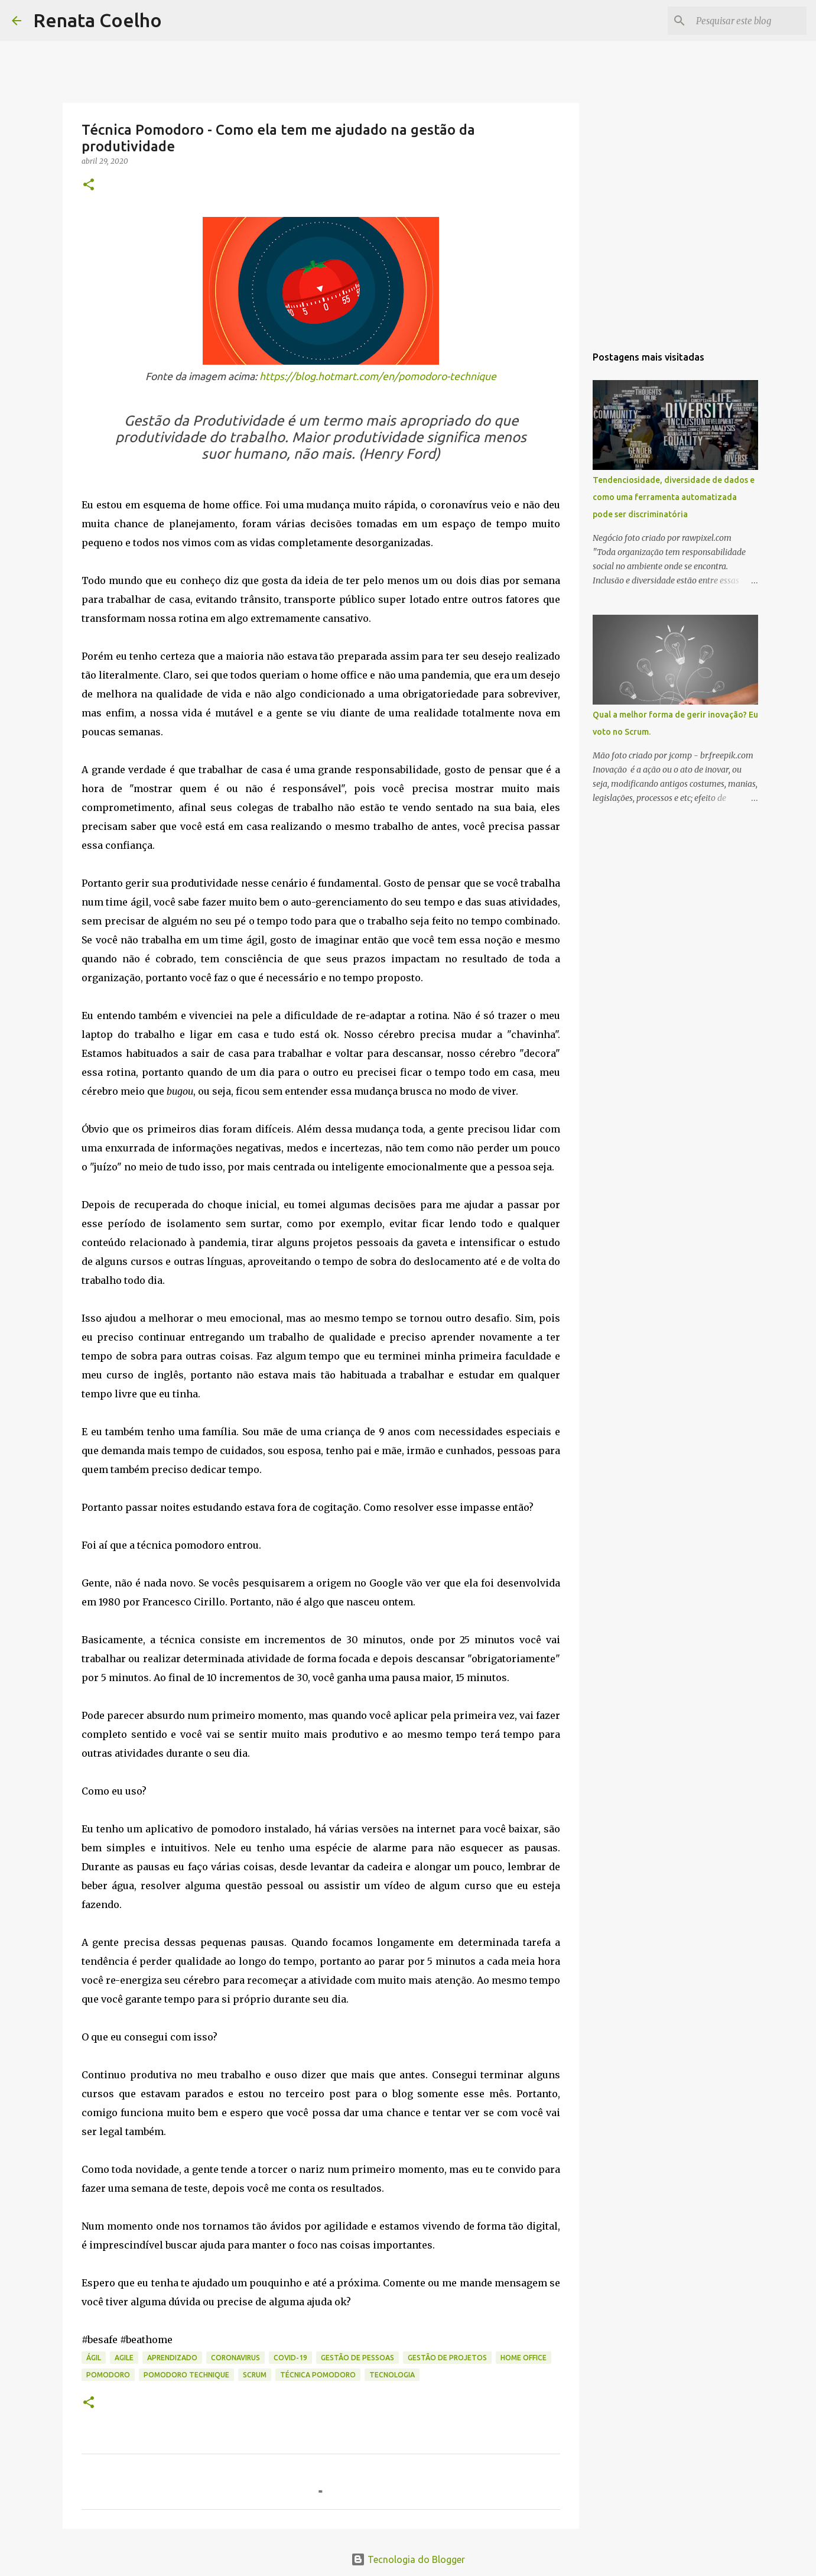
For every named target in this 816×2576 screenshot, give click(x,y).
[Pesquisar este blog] (744, 21)
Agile (124, 2357)
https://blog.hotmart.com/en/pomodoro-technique (377, 376)
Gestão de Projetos (447, 2357)
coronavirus (235, 2357)
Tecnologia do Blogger (408, 2559)
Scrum (254, 2375)
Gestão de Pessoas (357, 2357)
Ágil (93, 2357)
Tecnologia (392, 2375)
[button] (89, 185)
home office (523, 2357)
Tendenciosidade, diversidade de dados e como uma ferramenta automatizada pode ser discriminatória (674, 497)
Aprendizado (172, 2357)
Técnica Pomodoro (318, 2375)
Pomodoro (108, 2375)
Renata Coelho (97, 20)
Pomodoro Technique (186, 2375)
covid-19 (290, 2357)
